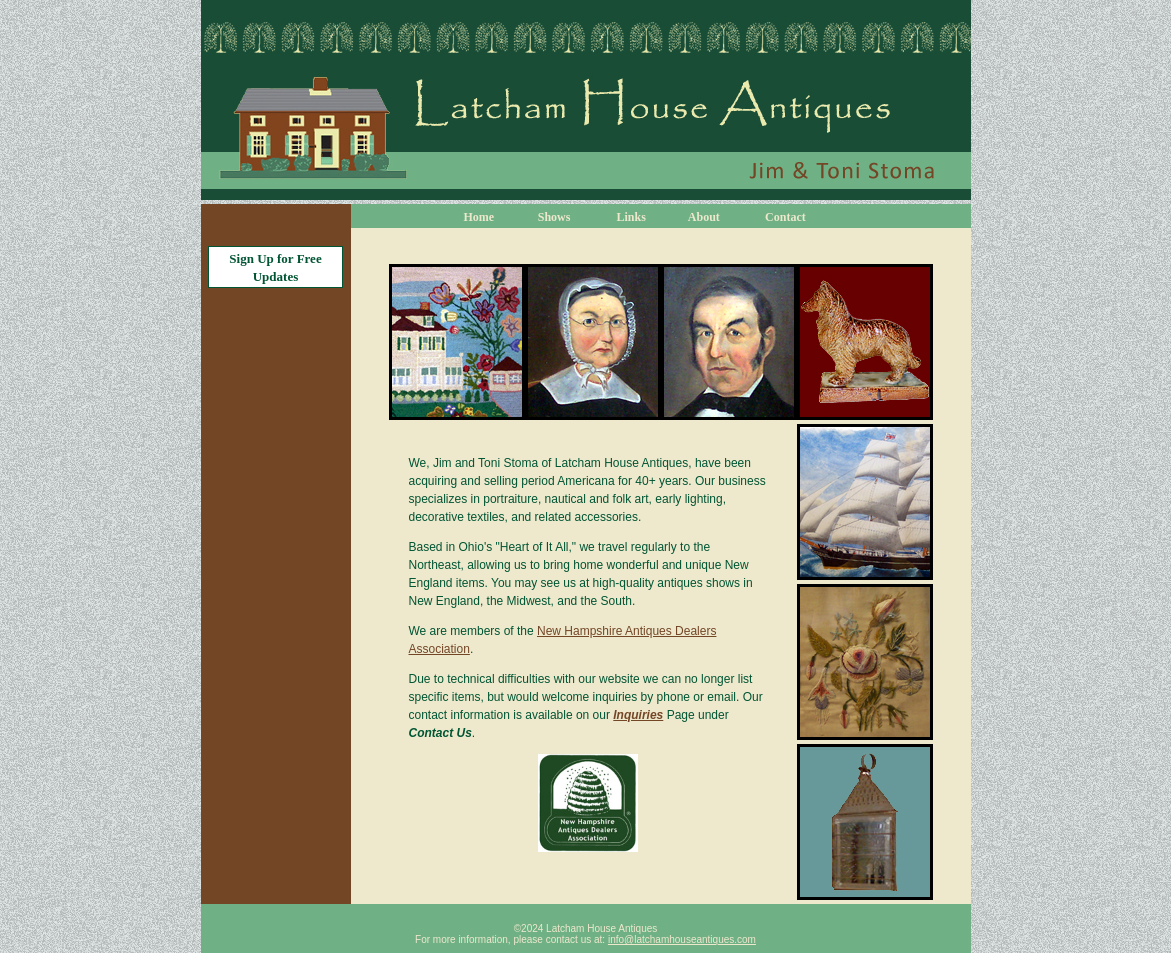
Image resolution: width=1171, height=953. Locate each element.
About (704, 217)
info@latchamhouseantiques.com (682, 939)
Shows (554, 217)
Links (630, 217)
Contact (785, 217)
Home (479, 217)
